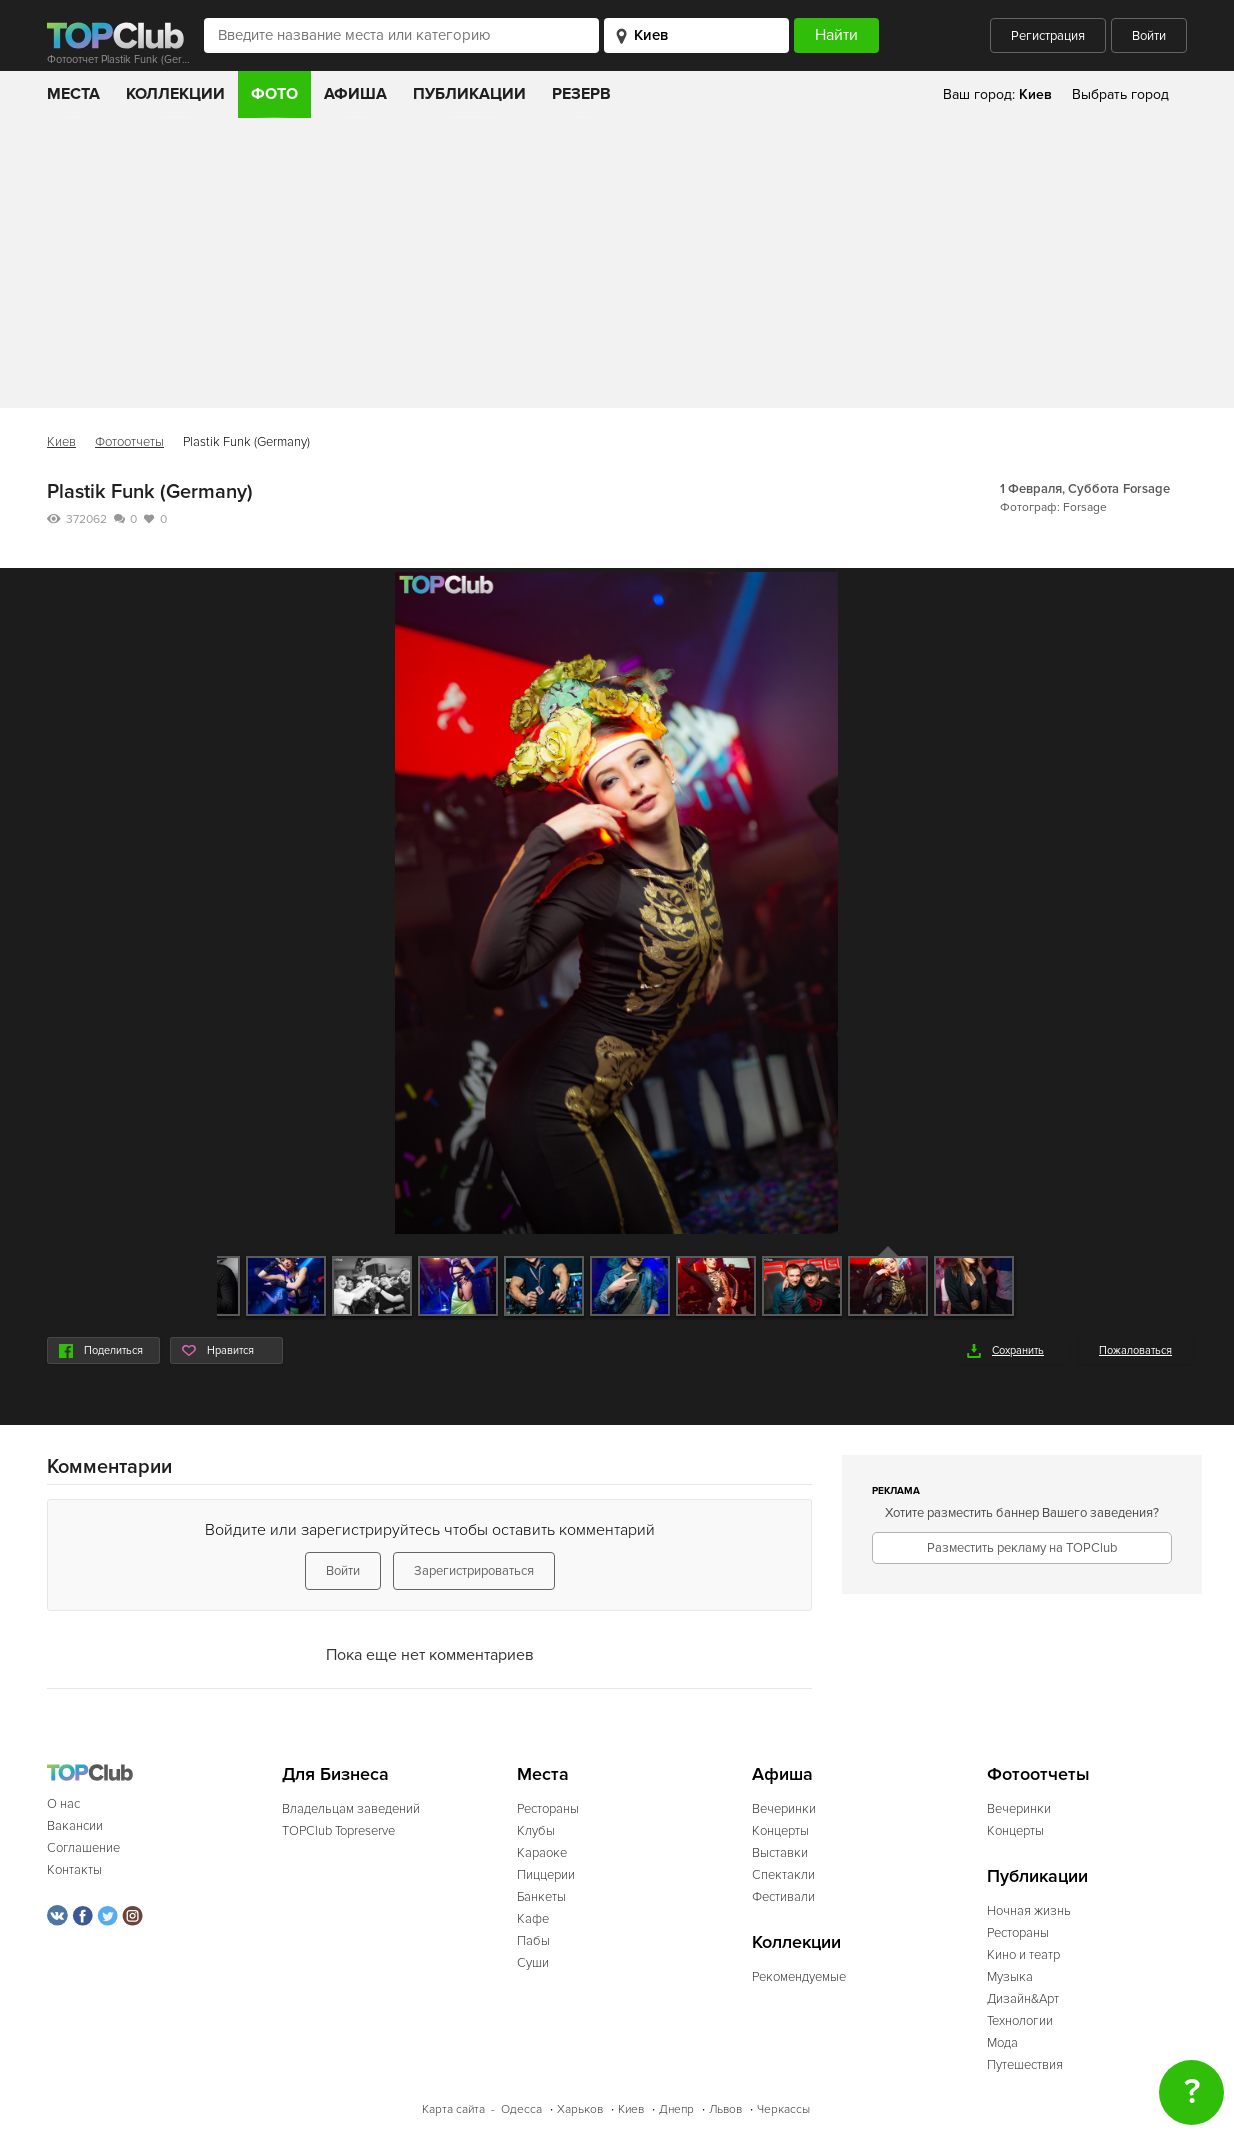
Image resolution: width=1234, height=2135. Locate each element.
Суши (533, 1963)
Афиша (355, 94)
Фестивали (783, 1897)
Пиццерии (546, 1875)
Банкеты (541, 1897)
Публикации (469, 94)
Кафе (533, 1919)
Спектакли (783, 1875)
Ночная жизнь (1029, 1911)
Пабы (533, 1941)
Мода (1002, 2043)
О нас (63, 1804)
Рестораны (548, 1809)
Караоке (542, 1853)
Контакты (74, 1870)
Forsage (1146, 489)
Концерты (780, 1831)
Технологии (1020, 2021)
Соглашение (83, 1848)
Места (73, 94)
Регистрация (1048, 36)
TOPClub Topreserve (338, 1831)
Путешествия (1025, 2065)
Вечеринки (784, 1809)
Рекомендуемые (799, 1977)
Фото (274, 94)
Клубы (536, 1831)
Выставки (780, 1853)
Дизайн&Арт (1023, 1999)
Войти (1149, 36)
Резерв (581, 94)
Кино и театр (1023, 1955)
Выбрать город (1120, 94)
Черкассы (783, 2109)
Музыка (1010, 1977)
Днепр (676, 2109)
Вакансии (75, 1826)
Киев (61, 442)
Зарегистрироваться (474, 1571)
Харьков (580, 2109)
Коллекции (175, 94)
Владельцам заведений (351, 1809)
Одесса (521, 2109)
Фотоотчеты (129, 442)
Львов (725, 2109)
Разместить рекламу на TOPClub (1022, 1548)
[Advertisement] (617, 268)
